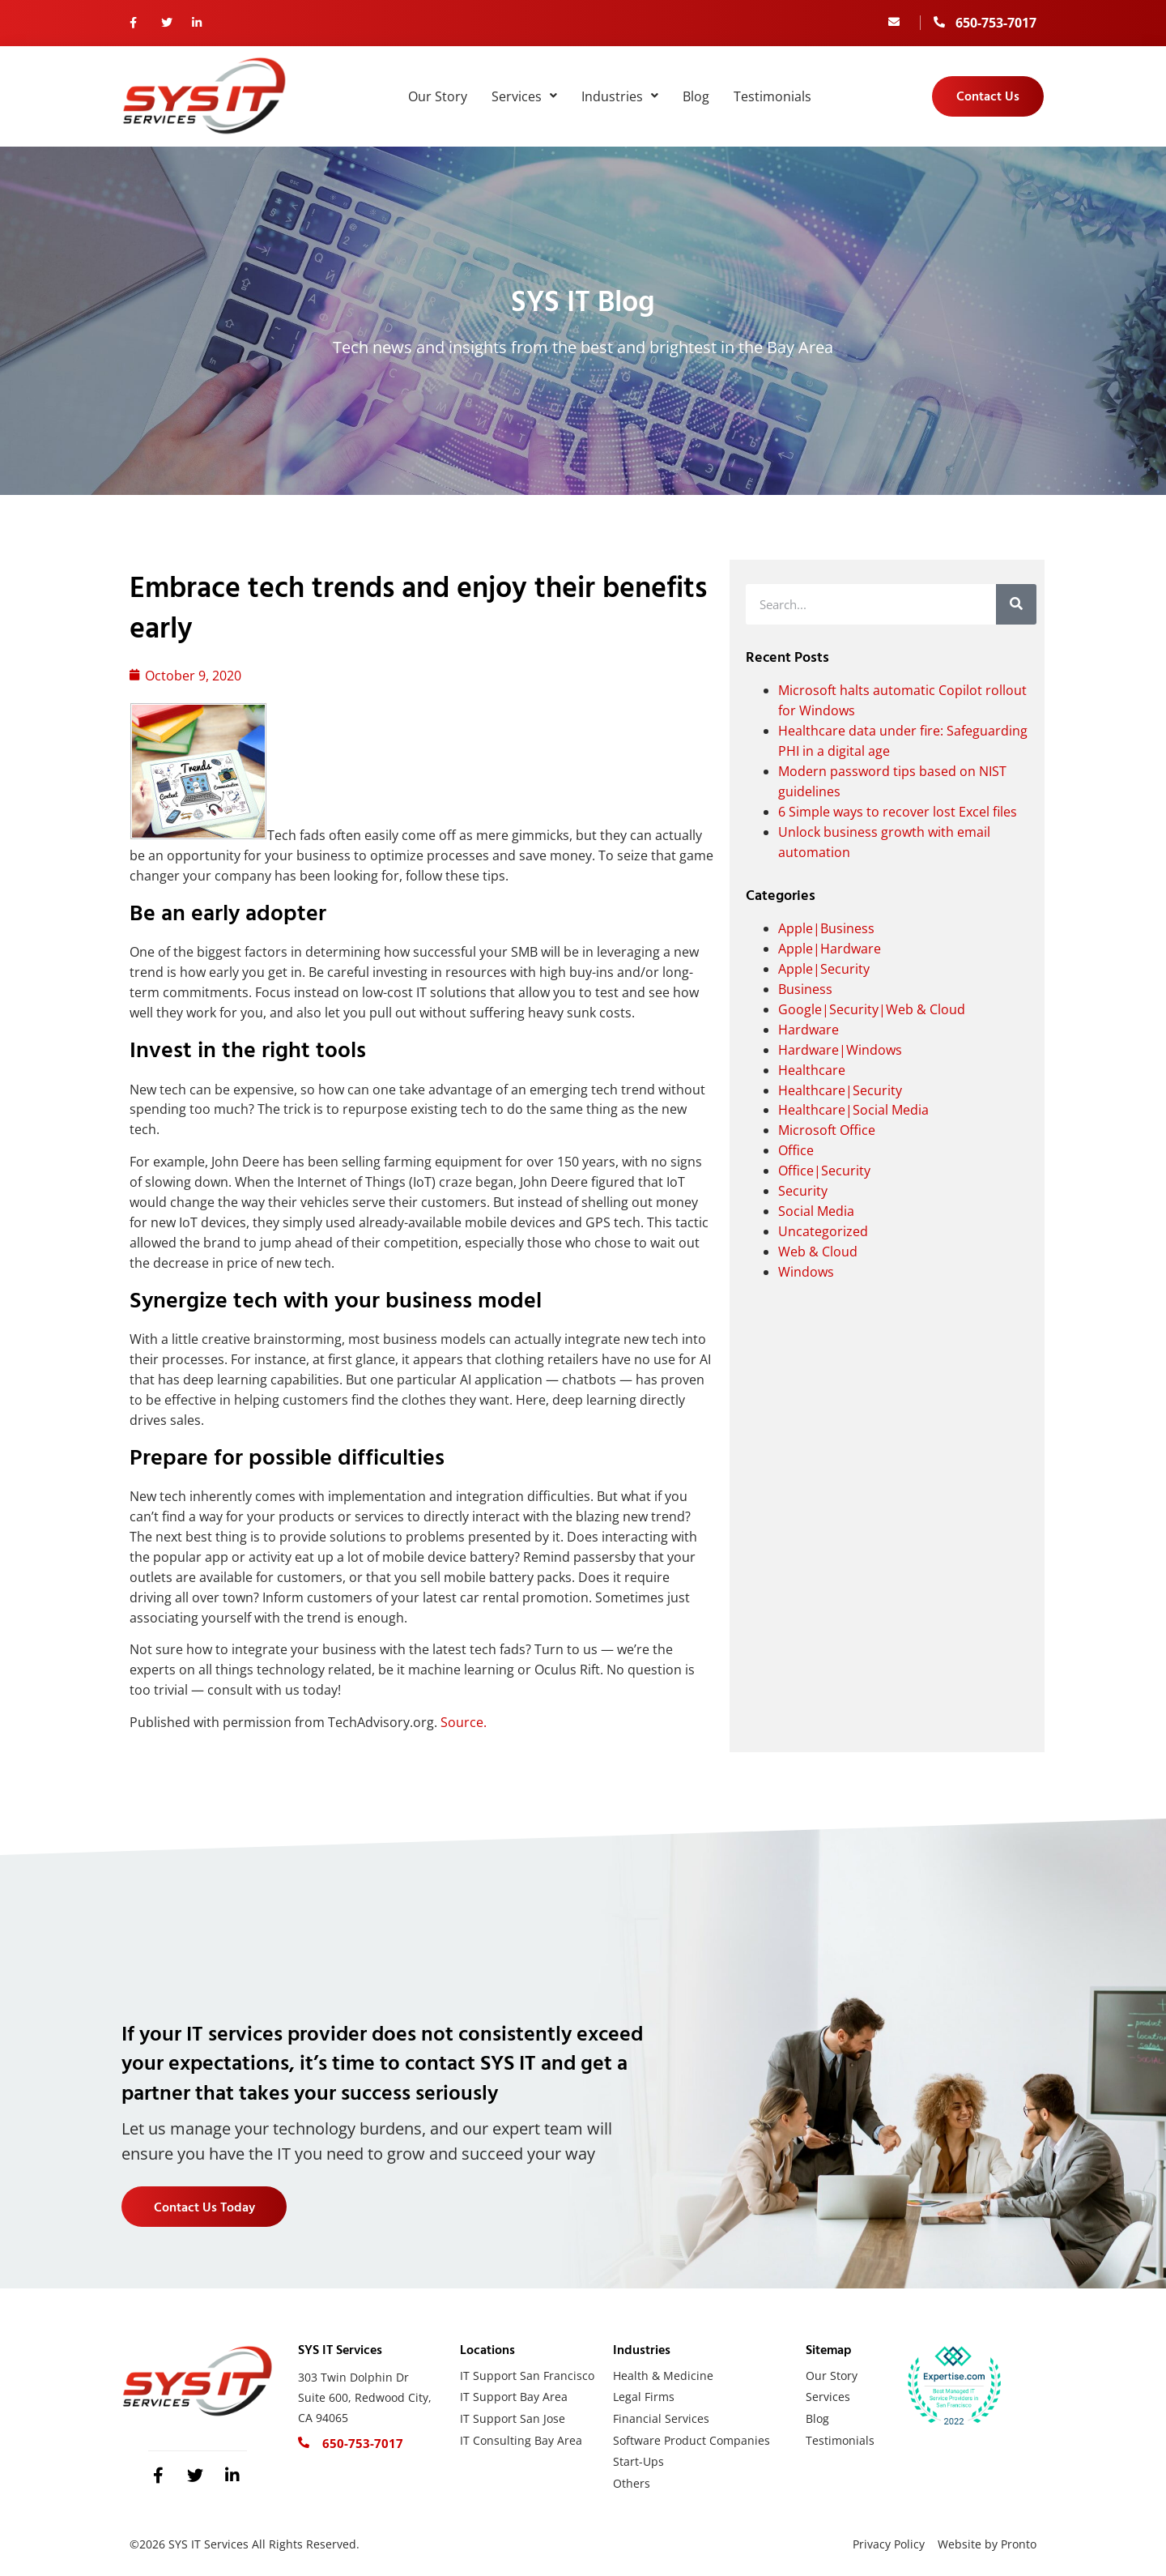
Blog (696, 96)
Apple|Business (826, 928)
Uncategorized (823, 1231)
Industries (619, 96)
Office (796, 1150)
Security (803, 1191)
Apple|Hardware (829, 948)
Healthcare (811, 1070)
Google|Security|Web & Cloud (871, 1009)
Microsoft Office (826, 1130)
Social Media (816, 1211)
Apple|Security (824, 969)
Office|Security (824, 1170)
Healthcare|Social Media (853, 1110)
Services (524, 96)
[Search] (1016, 604)
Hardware (808, 1030)
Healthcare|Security (840, 1090)
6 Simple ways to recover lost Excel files (897, 812)
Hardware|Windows (840, 1050)
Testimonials (772, 96)
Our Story (437, 96)
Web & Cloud (817, 1251)
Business (805, 989)
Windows (806, 1272)
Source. (463, 1722)
